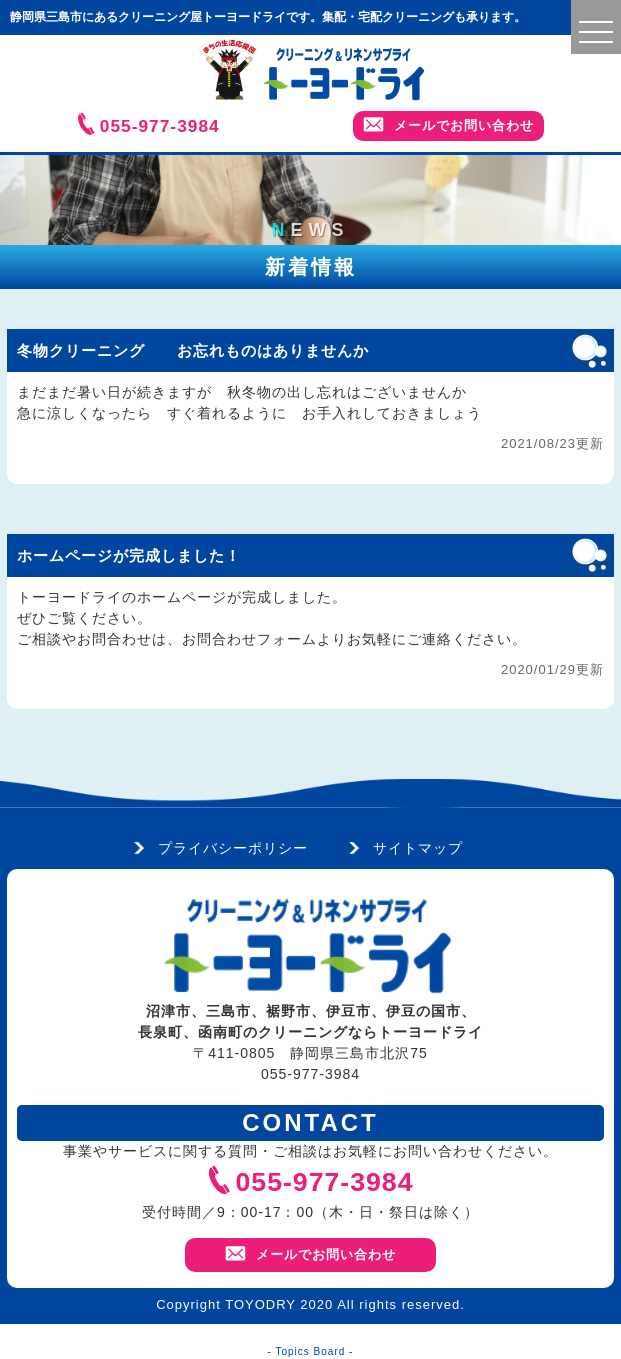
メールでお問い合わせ (448, 125)
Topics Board (311, 1351)
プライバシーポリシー (233, 848)
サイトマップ (418, 848)
